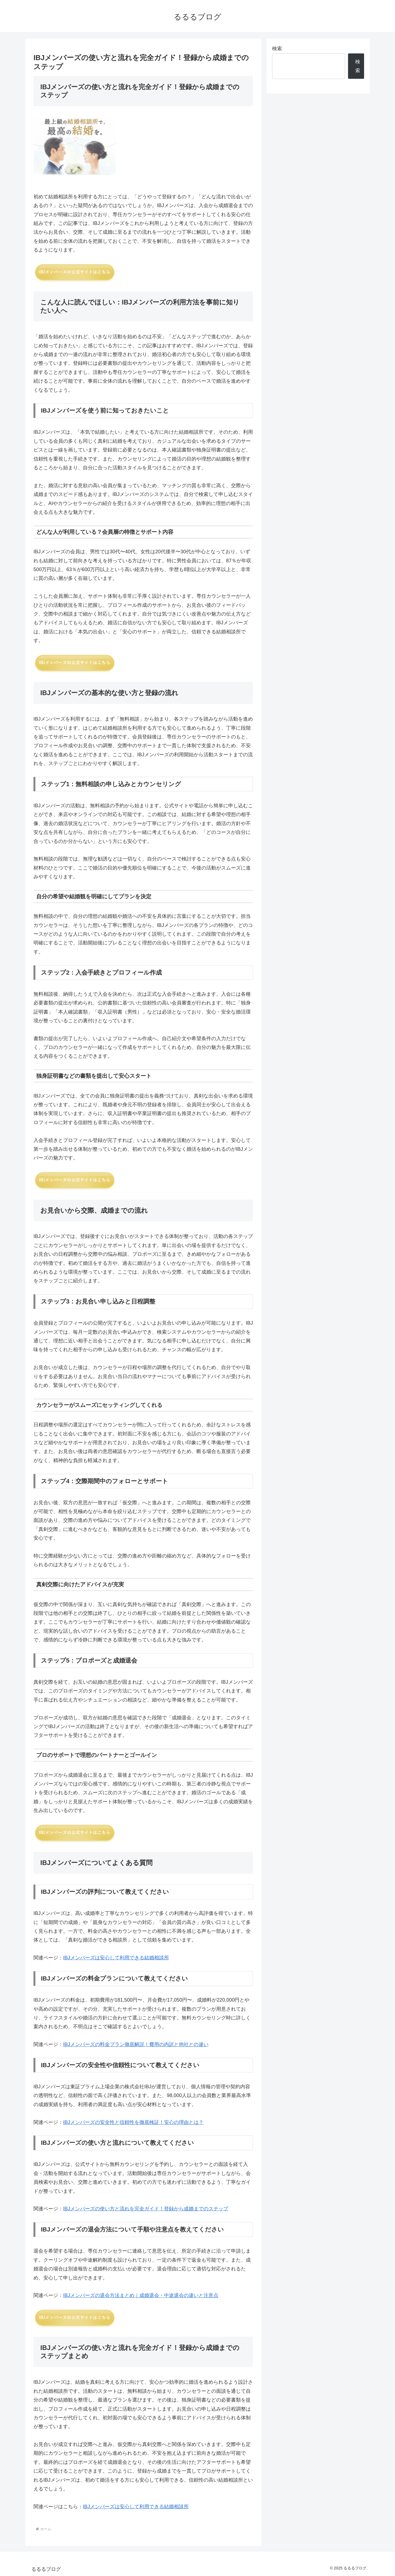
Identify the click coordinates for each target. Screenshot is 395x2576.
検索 (277, 48)
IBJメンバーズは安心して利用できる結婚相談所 (116, 1957)
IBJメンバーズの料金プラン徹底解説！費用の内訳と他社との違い (135, 2044)
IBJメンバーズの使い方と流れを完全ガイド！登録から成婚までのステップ (145, 2208)
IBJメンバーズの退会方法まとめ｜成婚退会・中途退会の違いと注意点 (140, 2295)
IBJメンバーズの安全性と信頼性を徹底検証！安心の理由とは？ (133, 2122)
